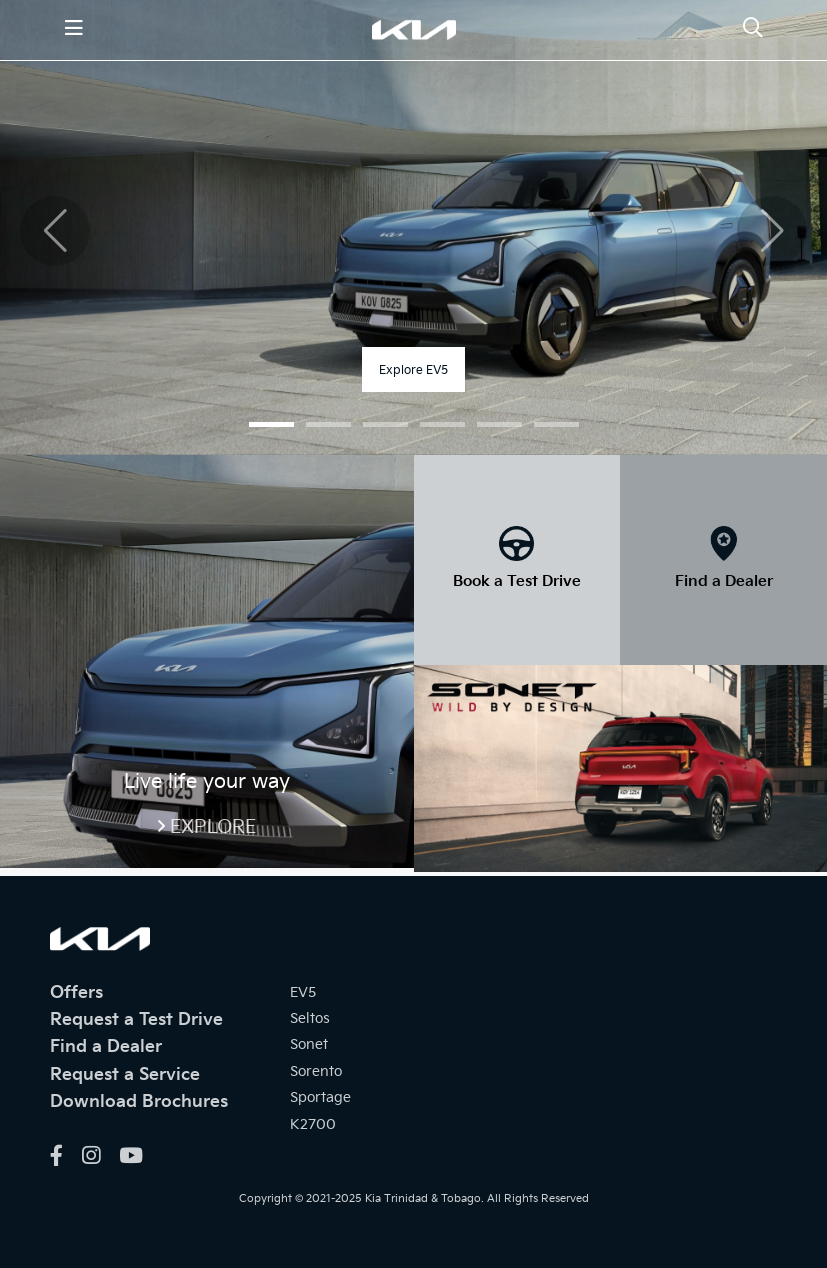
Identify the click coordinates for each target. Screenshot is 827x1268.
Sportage (320, 1097)
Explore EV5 (413, 370)
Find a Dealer (724, 581)
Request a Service (125, 1075)
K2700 (313, 1124)
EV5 (303, 992)
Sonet (309, 1044)
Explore (213, 827)
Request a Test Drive (136, 1020)
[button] (271, 424)
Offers (76, 993)
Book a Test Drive (517, 581)
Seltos (310, 1018)
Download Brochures (139, 1102)
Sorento (316, 1071)
